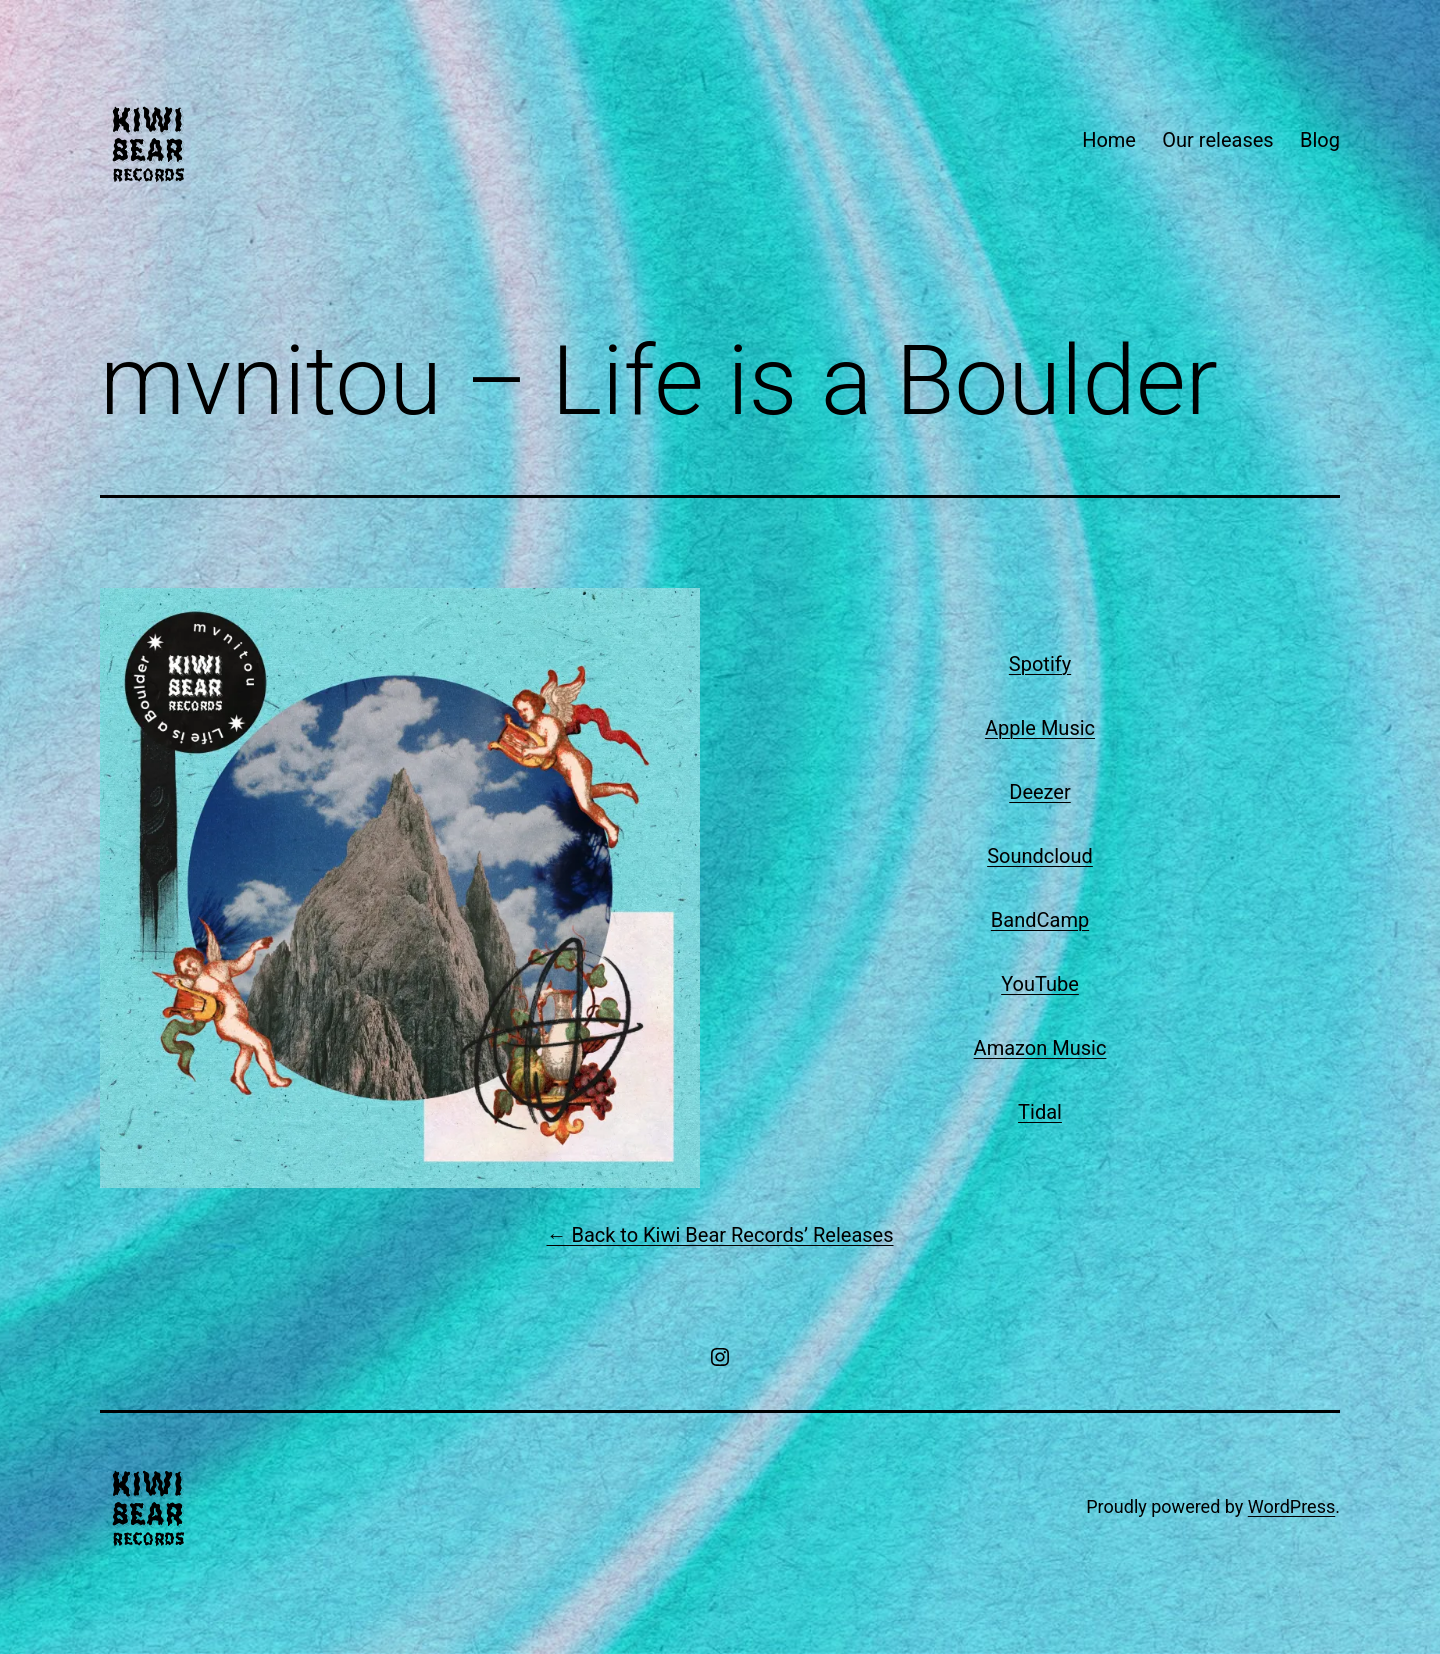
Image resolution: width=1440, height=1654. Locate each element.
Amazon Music (1040, 1048)
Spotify (1040, 664)
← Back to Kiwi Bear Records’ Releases (719, 1235)
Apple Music (1040, 728)
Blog (1320, 140)
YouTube (1040, 984)
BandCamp (1040, 920)
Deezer (1039, 792)
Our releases (1217, 140)
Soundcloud (1040, 856)
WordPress (1291, 1506)
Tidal (1040, 1112)
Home (1109, 140)
